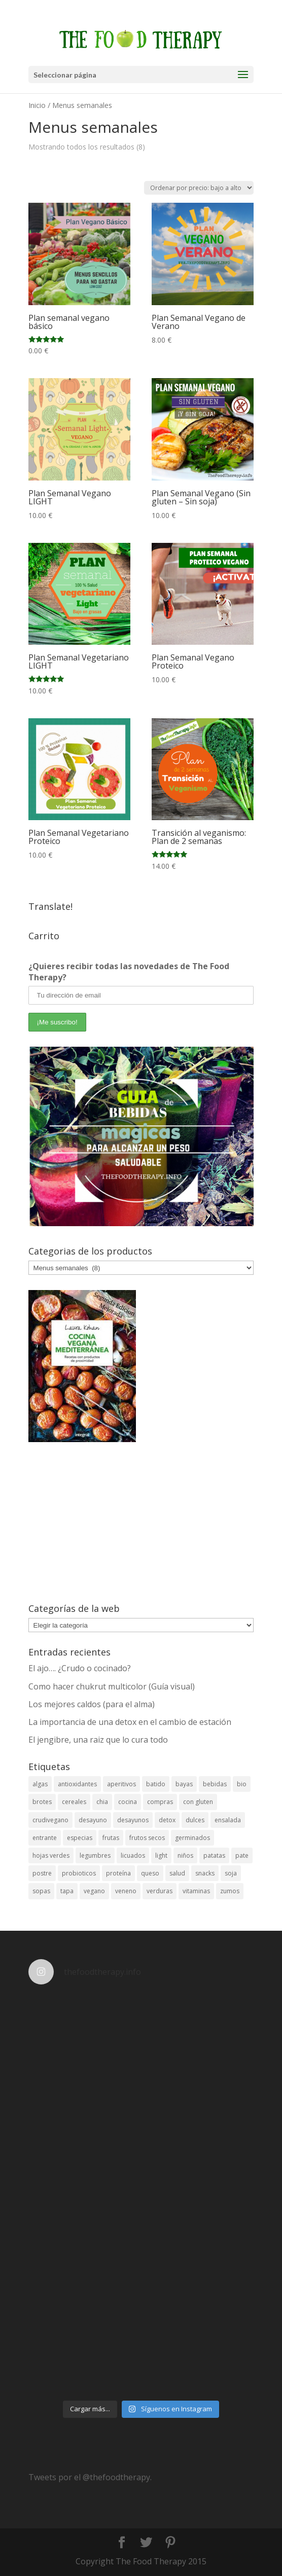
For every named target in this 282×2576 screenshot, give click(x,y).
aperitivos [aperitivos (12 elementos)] (121, 1784)
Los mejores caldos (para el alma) (91, 1704)
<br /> (141, 1523)
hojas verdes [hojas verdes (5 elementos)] (50, 1855)
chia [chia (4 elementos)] (102, 1801)
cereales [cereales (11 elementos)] (74, 1801)
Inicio (37, 105)
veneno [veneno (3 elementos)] (125, 1891)
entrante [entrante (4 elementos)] (44, 1837)
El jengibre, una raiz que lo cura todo (98, 1739)
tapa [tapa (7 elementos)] (67, 1891)
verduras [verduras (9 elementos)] (159, 1891)
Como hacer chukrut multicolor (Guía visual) (111, 1686)
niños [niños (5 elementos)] (185, 1855)
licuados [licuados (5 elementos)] (133, 1855)
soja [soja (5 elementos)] (231, 1873)
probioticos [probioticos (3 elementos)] (79, 1873)
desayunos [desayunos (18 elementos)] (133, 1820)
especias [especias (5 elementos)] (79, 1837)
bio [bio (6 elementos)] (241, 1784)
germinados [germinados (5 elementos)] (192, 1837)
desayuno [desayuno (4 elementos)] (93, 1820)
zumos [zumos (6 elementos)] (229, 1891)
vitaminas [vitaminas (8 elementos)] (196, 1891)
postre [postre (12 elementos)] (42, 1873)
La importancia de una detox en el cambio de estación (129, 1721)
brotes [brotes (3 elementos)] (42, 1801)
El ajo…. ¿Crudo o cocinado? (79, 1668)
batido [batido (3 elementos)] (155, 1784)
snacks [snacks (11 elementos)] (205, 1873)
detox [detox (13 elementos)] (167, 1820)
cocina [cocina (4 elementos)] (127, 1801)
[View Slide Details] (141, 1136)
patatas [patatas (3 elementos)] (214, 1855)
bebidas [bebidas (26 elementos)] (215, 1784)
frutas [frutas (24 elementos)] (110, 1837)
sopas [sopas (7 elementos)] (41, 1891)
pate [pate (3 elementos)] (242, 1855)
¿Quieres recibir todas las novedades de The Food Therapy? (128, 972)
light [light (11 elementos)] (161, 1855)
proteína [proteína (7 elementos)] (118, 1873)
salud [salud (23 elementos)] (177, 1873)
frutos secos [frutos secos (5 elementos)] (147, 1837)
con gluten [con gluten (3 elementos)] (198, 1801)
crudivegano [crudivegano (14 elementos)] (50, 1820)
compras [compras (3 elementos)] (160, 1801)
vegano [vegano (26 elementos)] (94, 1891)
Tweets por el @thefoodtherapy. (90, 2477)
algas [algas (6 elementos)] (40, 1784)
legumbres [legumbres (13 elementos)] (95, 1855)
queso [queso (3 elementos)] (150, 1873)
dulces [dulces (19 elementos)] (195, 1820)
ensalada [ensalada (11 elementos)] (228, 1820)
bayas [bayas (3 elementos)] (184, 1784)
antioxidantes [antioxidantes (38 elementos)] (77, 1784)
